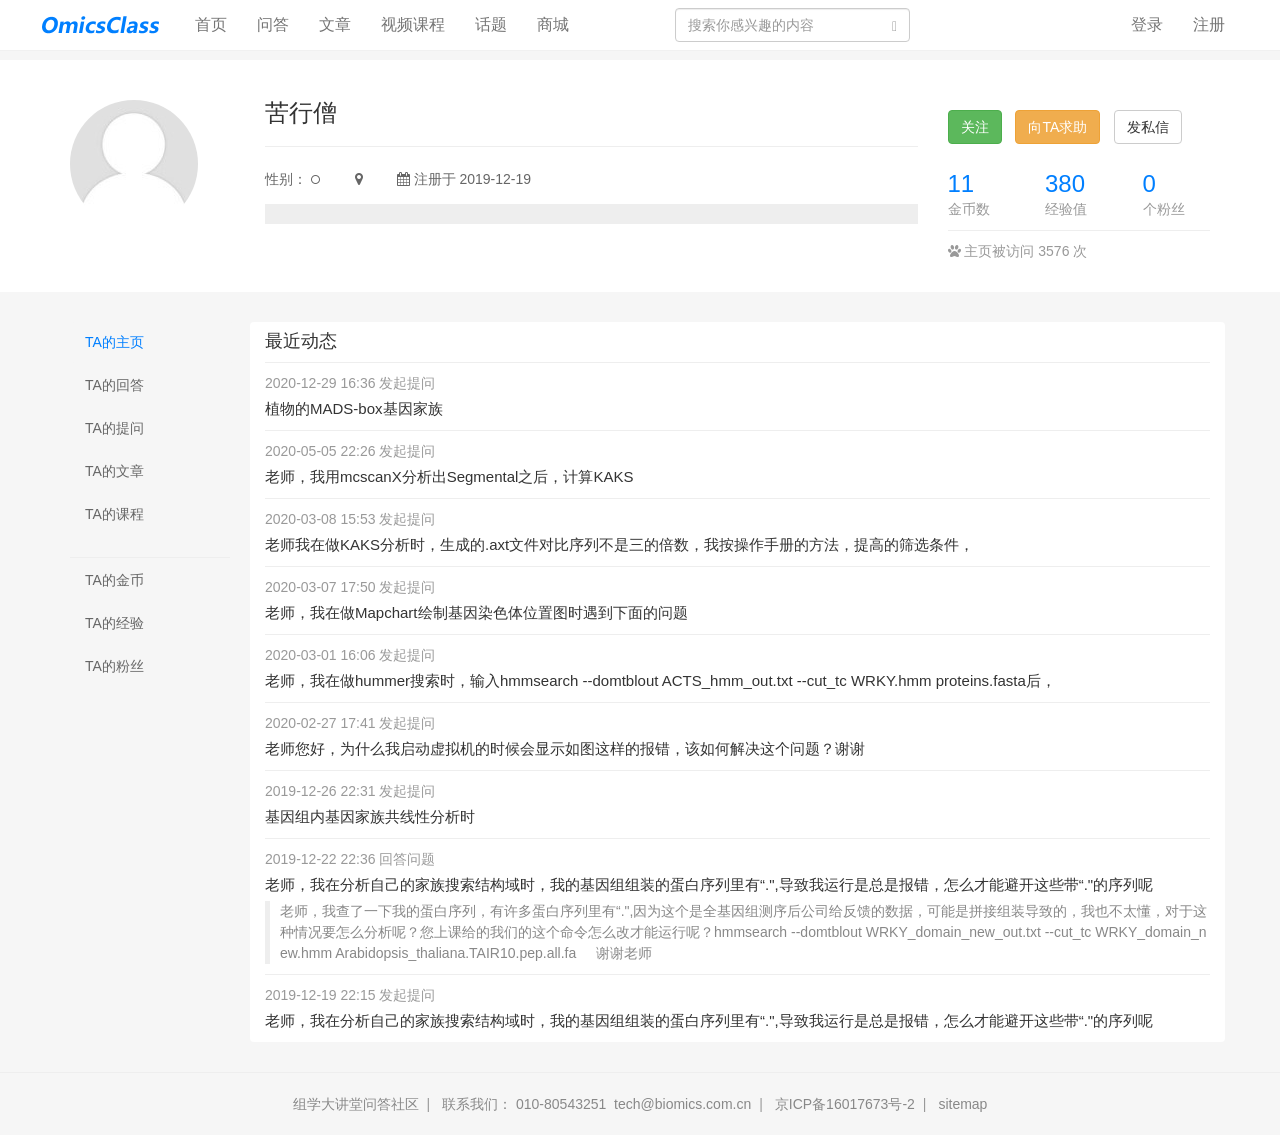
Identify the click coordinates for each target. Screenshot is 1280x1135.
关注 (975, 127)
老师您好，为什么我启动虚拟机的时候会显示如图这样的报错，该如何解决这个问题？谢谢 (565, 748)
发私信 (1148, 127)
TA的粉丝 (114, 666)
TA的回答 (114, 385)
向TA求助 (1057, 127)
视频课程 (413, 24)
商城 (553, 24)
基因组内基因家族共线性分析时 (370, 816)
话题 (491, 24)
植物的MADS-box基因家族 (354, 408)
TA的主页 (114, 342)
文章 (335, 24)
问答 (273, 24)
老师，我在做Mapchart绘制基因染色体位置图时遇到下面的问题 (476, 612)
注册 (1209, 24)
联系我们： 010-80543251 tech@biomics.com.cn (596, 1104)
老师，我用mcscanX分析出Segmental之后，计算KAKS (449, 476)
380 (1065, 183)
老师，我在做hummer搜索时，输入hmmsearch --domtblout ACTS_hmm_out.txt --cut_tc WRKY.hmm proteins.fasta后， (660, 680)
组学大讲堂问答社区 (356, 1104)
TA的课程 (114, 514)
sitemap (962, 1104)
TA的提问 (114, 428)
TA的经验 (114, 623)
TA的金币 (114, 580)
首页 (218, 23)
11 (961, 183)
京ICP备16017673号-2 (845, 1104)
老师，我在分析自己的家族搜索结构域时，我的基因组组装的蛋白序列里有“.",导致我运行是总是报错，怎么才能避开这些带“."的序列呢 (709, 884)
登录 (1147, 24)
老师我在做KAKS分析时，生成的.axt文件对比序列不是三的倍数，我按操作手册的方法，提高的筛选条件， (619, 544)
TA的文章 (114, 471)
